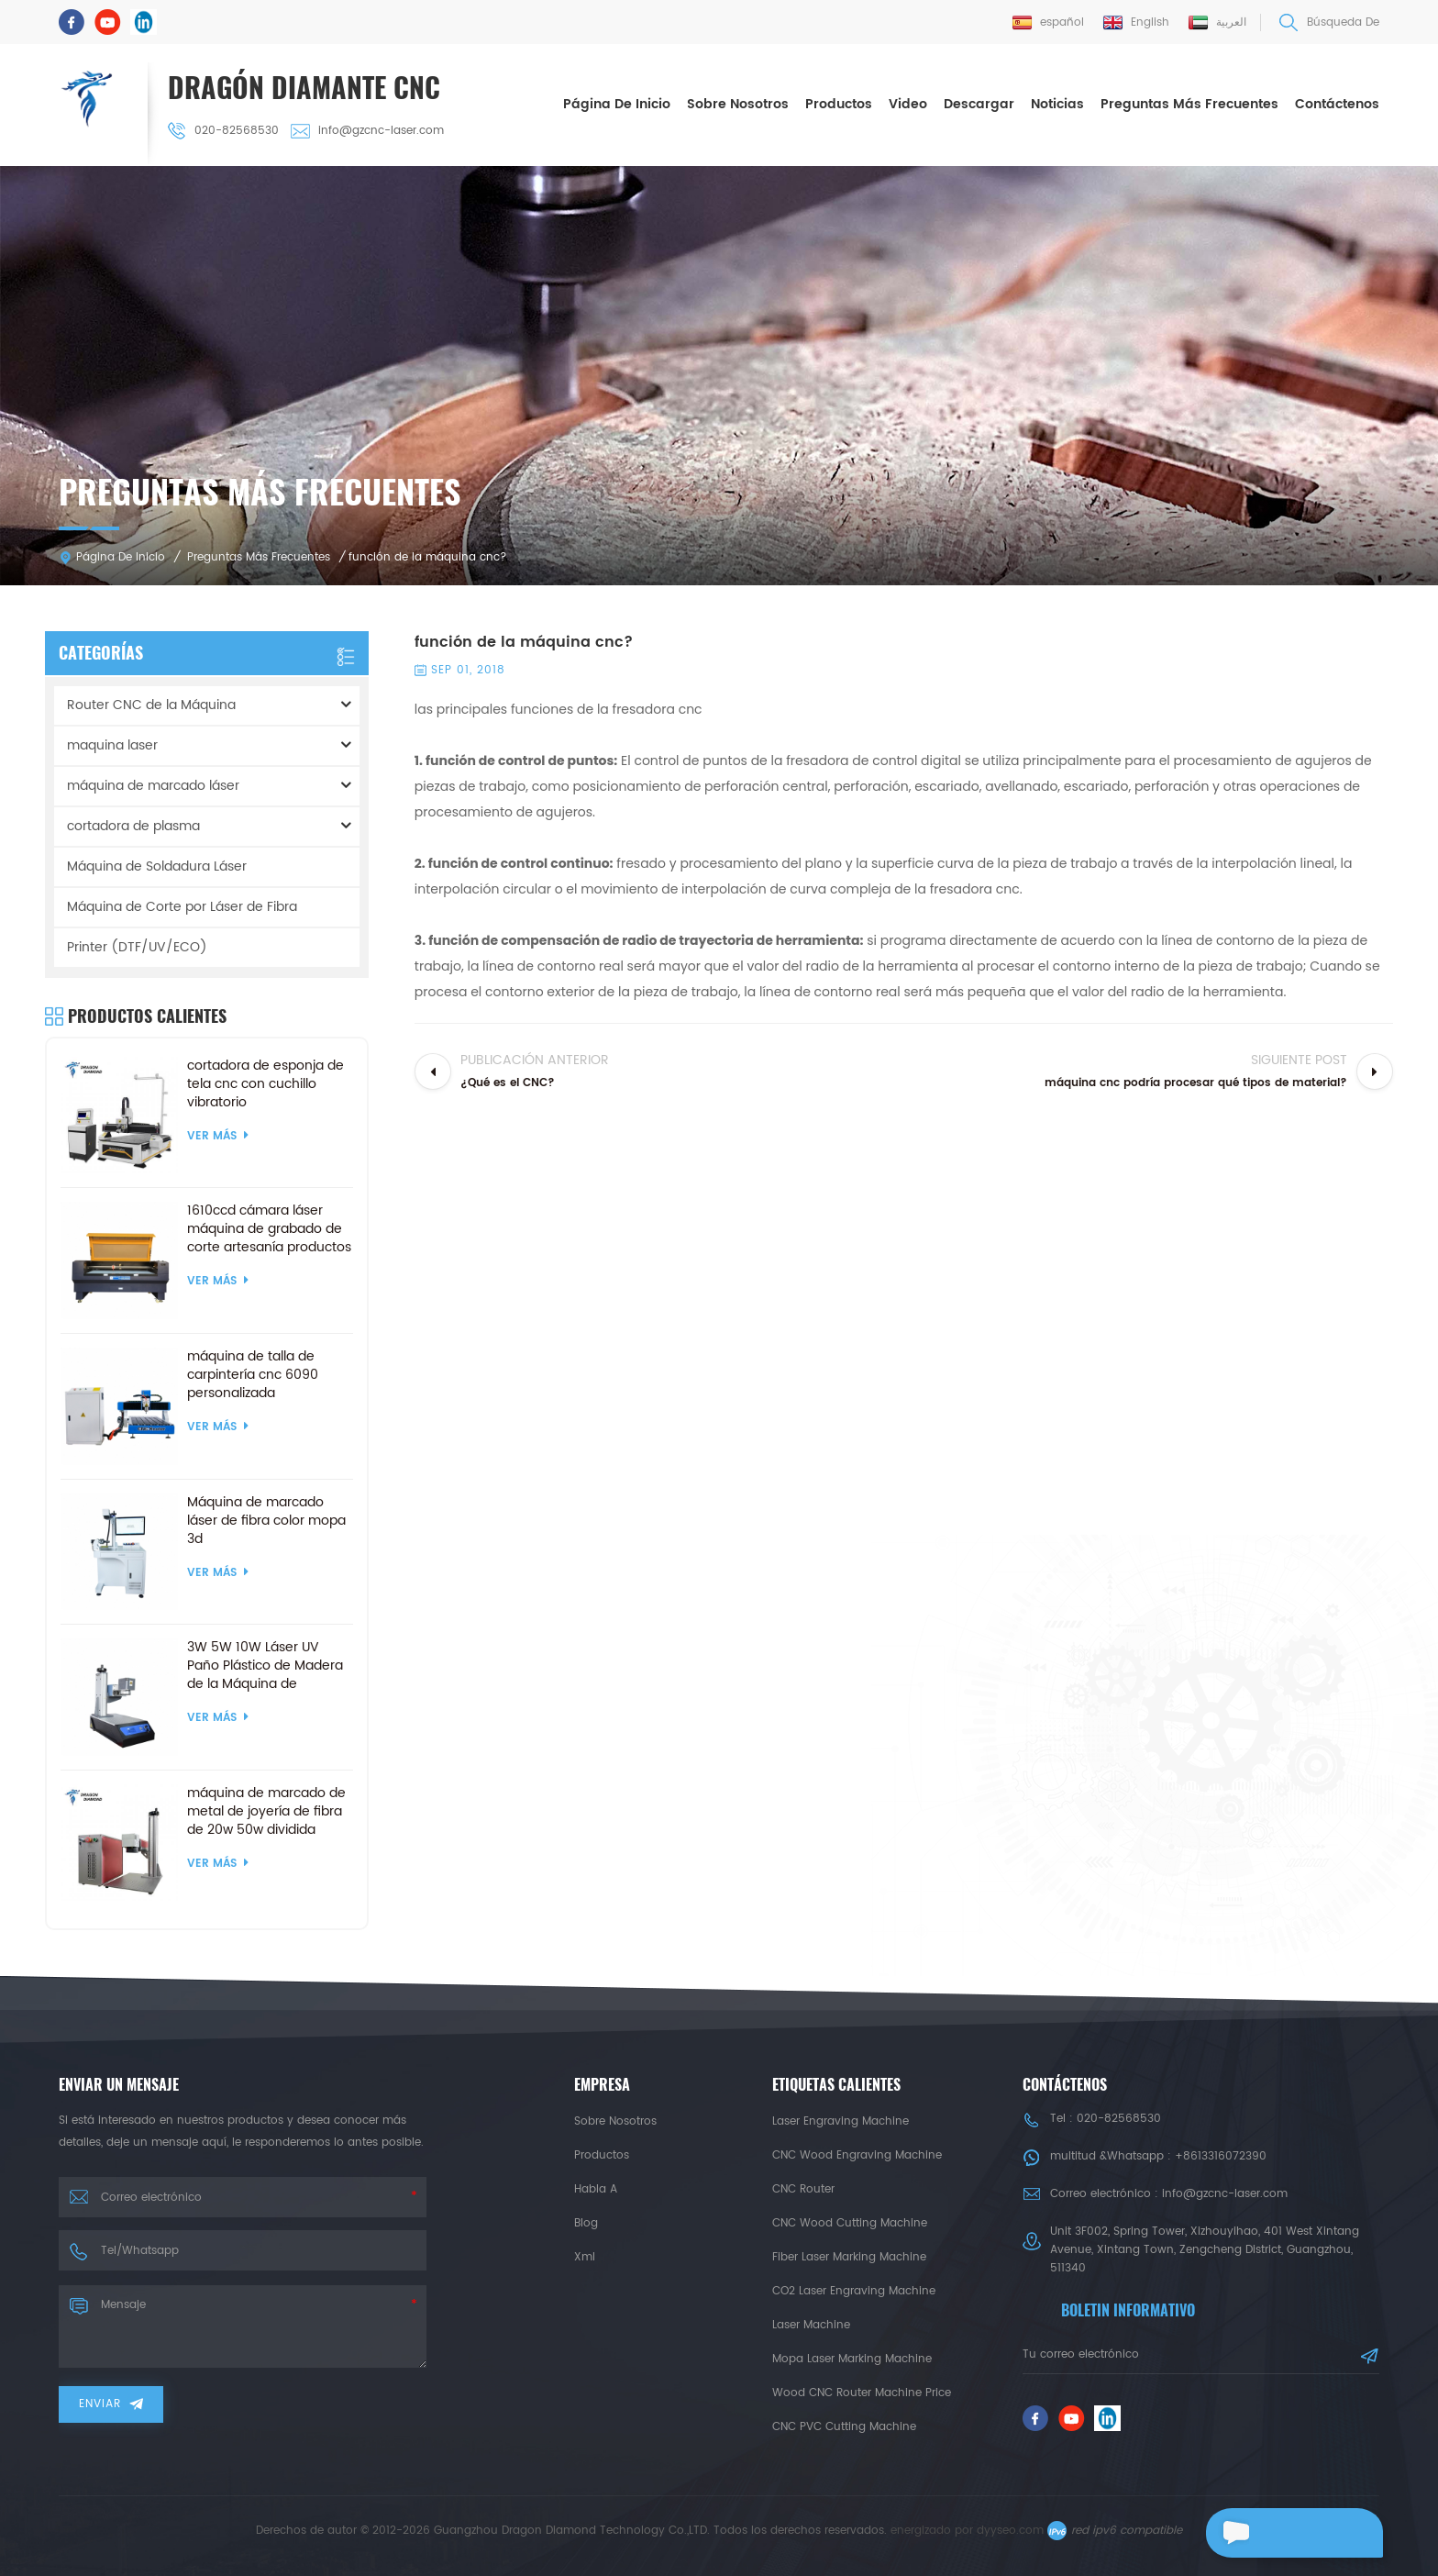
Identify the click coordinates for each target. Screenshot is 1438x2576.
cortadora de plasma (133, 823)
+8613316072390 (1221, 2153)
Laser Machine (811, 2322)
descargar (979, 103)
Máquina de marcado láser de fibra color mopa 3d (266, 1518)
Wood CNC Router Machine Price (861, 2390)
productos (601, 2152)
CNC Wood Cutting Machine (849, 2220)
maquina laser (112, 742)
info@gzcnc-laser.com (370, 130)
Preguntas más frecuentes (1189, 103)
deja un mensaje (1282, 2533)
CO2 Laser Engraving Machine (853, 2288)
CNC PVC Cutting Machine (844, 2424)
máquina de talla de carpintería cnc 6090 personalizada (252, 1372)
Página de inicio (616, 103)
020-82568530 (226, 130)
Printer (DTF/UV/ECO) (137, 944)
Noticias (1057, 103)
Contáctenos (1337, 103)
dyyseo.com (1010, 2528)
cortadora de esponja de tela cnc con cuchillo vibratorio (265, 1081)
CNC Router (803, 2186)
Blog (586, 2220)
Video (908, 103)
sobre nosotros (738, 103)
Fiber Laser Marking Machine (849, 2254)
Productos (838, 103)
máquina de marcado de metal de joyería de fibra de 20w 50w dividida (266, 1809)
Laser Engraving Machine (840, 2118)
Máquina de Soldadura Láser (157, 863)
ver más (218, 1133)
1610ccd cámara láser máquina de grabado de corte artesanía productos (269, 1227)
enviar (111, 2401)
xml (584, 2254)
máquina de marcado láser (153, 783)
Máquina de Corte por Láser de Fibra (182, 904)
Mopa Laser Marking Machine (852, 2356)
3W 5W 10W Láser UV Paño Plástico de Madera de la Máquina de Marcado (265, 1663)
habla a (595, 2186)
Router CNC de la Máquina (151, 702)
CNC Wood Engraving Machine (857, 2152)
